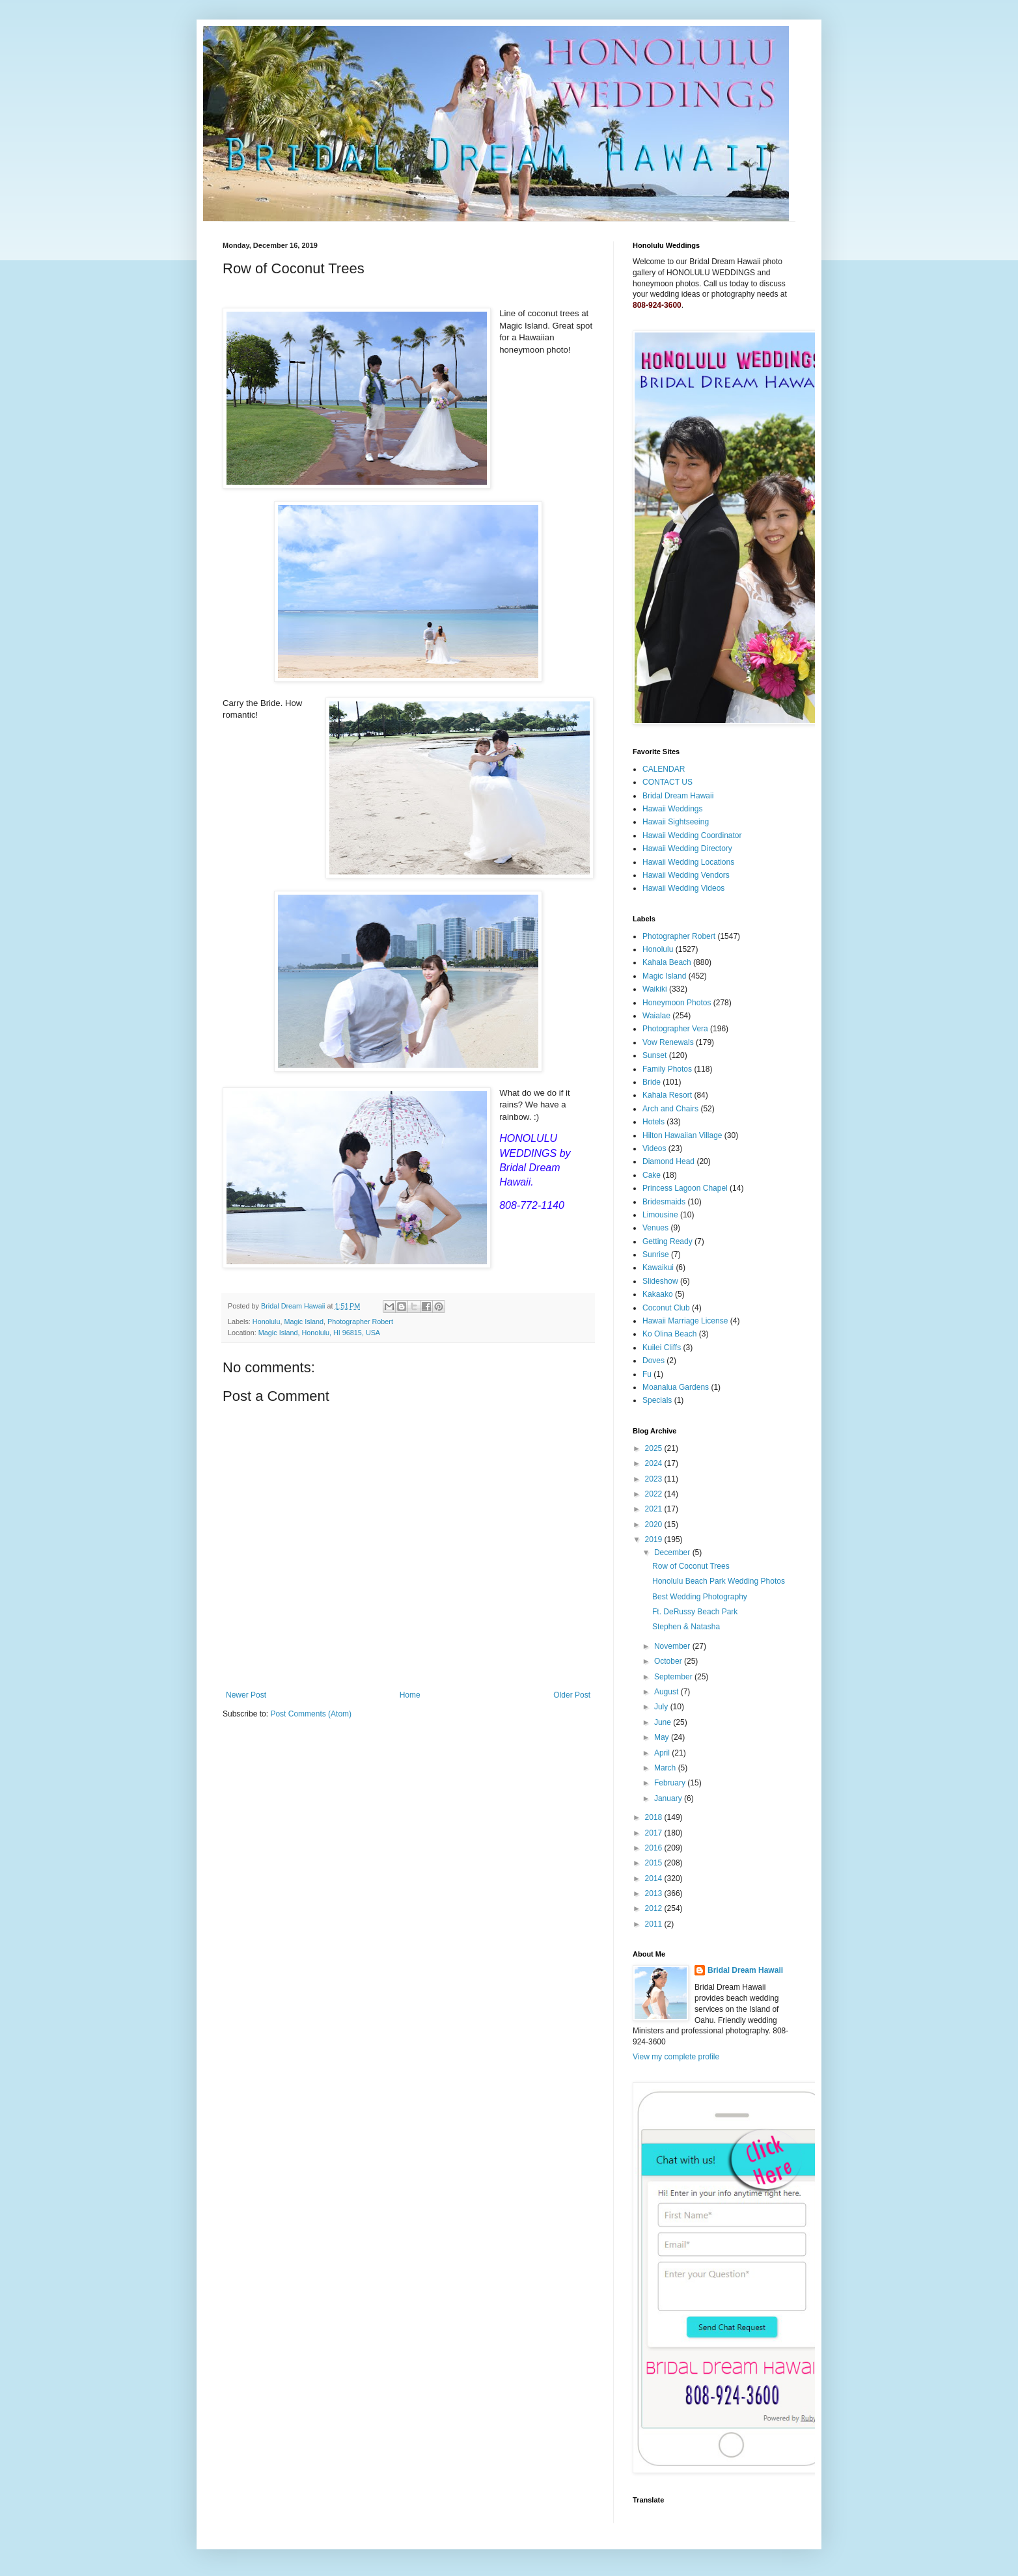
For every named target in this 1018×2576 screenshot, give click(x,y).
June (663, 1722)
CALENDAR (663, 769)
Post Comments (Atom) (310, 1713)
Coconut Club (666, 1307)
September (674, 1676)
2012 (655, 1908)
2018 (655, 1817)
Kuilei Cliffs (661, 1347)
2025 (655, 1448)
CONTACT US (667, 782)
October (669, 1661)
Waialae (656, 1015)
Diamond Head (668, 1161)
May (662, 1737)
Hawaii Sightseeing (675, 821)
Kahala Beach (666, 962)
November (673, 1646)
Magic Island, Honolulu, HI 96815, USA (319, 1332)
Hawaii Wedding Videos (683, 888)
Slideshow (660, 1281)
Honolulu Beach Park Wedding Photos (718, 1581)
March (666, 1767)
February (670, 1782)
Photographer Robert (360, 1321)
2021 (655, 1508)
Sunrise (655, 1254)
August (667, 1691)
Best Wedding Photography (699, 1596)
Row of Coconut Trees (691, 1566)
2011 (655, 1924)
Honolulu (267, 1321)
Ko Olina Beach (669, 1333)
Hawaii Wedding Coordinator (692, 835)
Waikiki (654, 989)
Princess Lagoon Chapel (685, 1188)
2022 (655, 1493)
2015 (655, 1862)
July (662, 1706)
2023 (655, 1479)
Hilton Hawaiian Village (682, 1135)
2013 (655, 1893)
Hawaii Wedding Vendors (686, 875)
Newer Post (246, 1695)
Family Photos (667, 1069)
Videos (654, 1148)
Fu (647, 1374)
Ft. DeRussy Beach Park (694, 1611)
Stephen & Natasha (686, 1626)
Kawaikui (658, 1267)
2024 (655, 1463)
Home (410, 1695)
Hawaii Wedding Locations (688, 862)
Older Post (571, 1695)
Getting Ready (667, 1241)
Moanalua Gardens (675, 1387)
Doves (653, 1360)
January (669, 1798)
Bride (651, 1082)
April (663, 1752)
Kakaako (657, 1294)
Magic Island (303, 1321)
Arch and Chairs (670, 1108)
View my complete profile (676, 2056)
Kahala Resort (667, 1095)
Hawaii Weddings (672, 808)
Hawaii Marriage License (685, 1320)
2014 (655, 1878)
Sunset (654, 1055)
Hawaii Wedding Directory (687, 848)
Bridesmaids (663, 1201)
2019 (655, 1539)
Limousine (660, 1214)
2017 (655, 1832)
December (673, 1552)
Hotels (653, 1121)
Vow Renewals (668, 1042)
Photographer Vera (675, 1028)
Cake (651, 1175)
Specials (657, 1400)
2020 (655, 1524)
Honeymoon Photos (676, 1002)
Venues (655, 1227)
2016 (655, 1847)
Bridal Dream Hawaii (677, 795)
